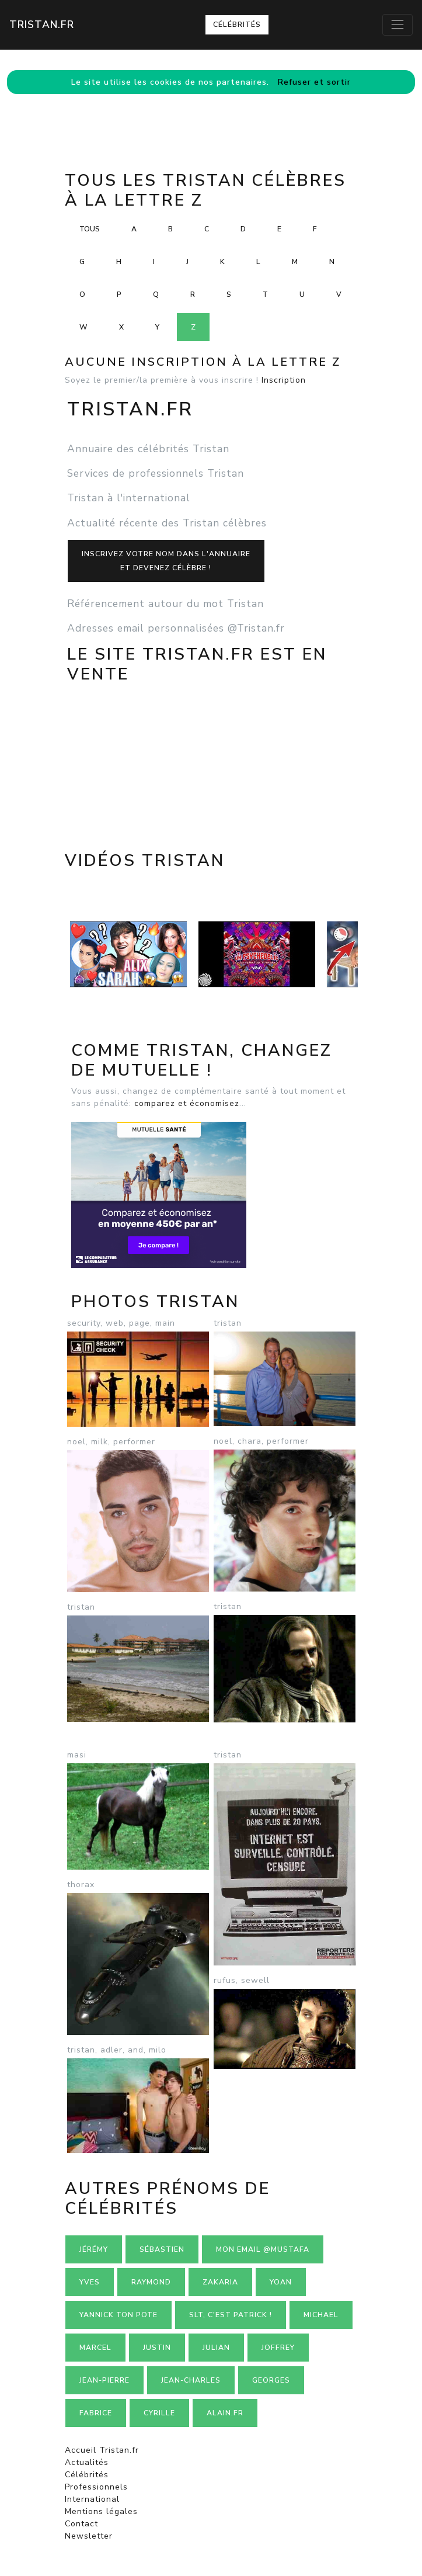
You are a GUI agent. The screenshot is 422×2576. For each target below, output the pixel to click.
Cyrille (159, 2413)
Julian (216, 2347)
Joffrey (278, 2347)
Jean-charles (191, 2380)
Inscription (283, 380)
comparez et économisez (186, 1103)
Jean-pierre (104, 2380)
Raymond (151, 2282)
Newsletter (89, 2536)
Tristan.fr (41, 25)
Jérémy (93, 2249)
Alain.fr (225, 2413)
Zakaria (220, 2282)
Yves (89, 2282)
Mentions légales (101, 2511)
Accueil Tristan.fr (102, 2450)
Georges (271, 2380)
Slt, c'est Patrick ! (230, 2315)
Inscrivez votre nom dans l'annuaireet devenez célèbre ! (166, 561)
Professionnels (96, 2486)
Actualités (87, 2462)
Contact (81, 2523)
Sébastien (161, 2249)
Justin (157, 2347)
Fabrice (95, 2413)
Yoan (281, 2282)
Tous (89, 229)
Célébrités (237, 24)
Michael (321, 2315)
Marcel (95, 2347)
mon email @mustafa (262, 2249)
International (92, 2499)
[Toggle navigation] (397, 24)
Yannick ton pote (118, 2315)
